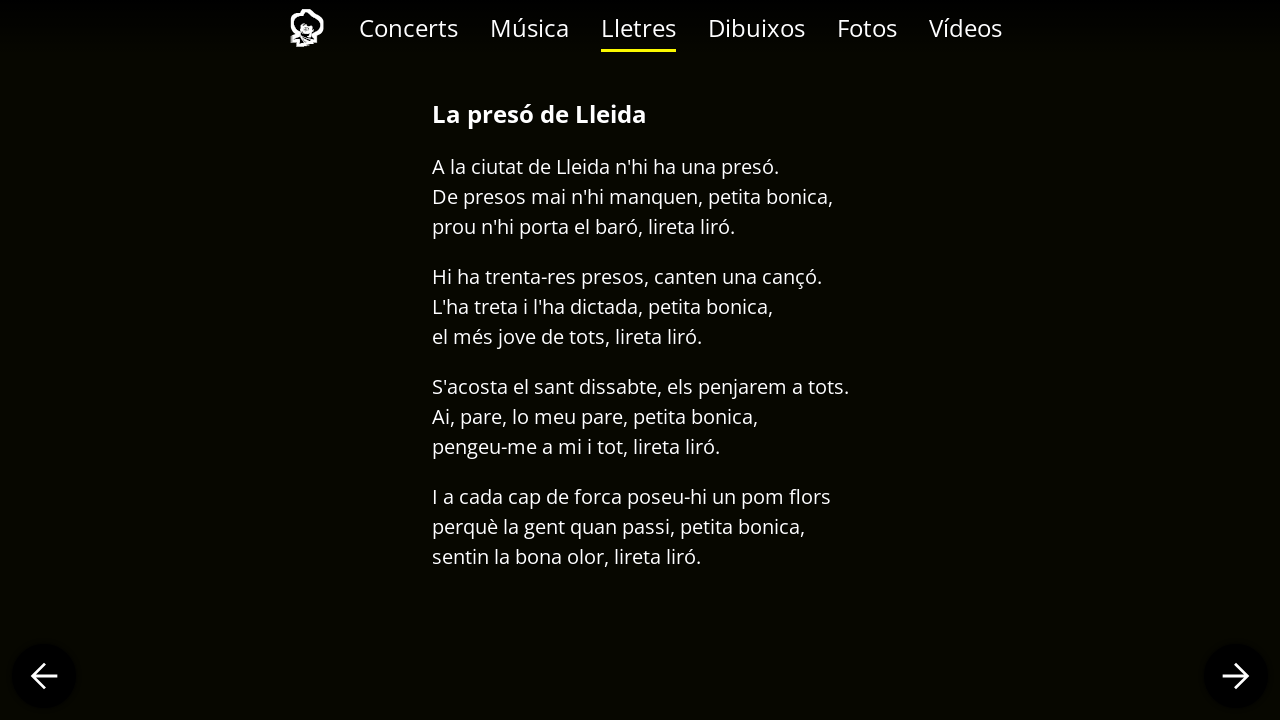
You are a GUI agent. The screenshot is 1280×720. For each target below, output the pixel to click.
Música (529, 27)
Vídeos (965, 27)
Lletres (638, 27)
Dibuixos (756, 27)
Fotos (867, 27)
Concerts (408, 27)
